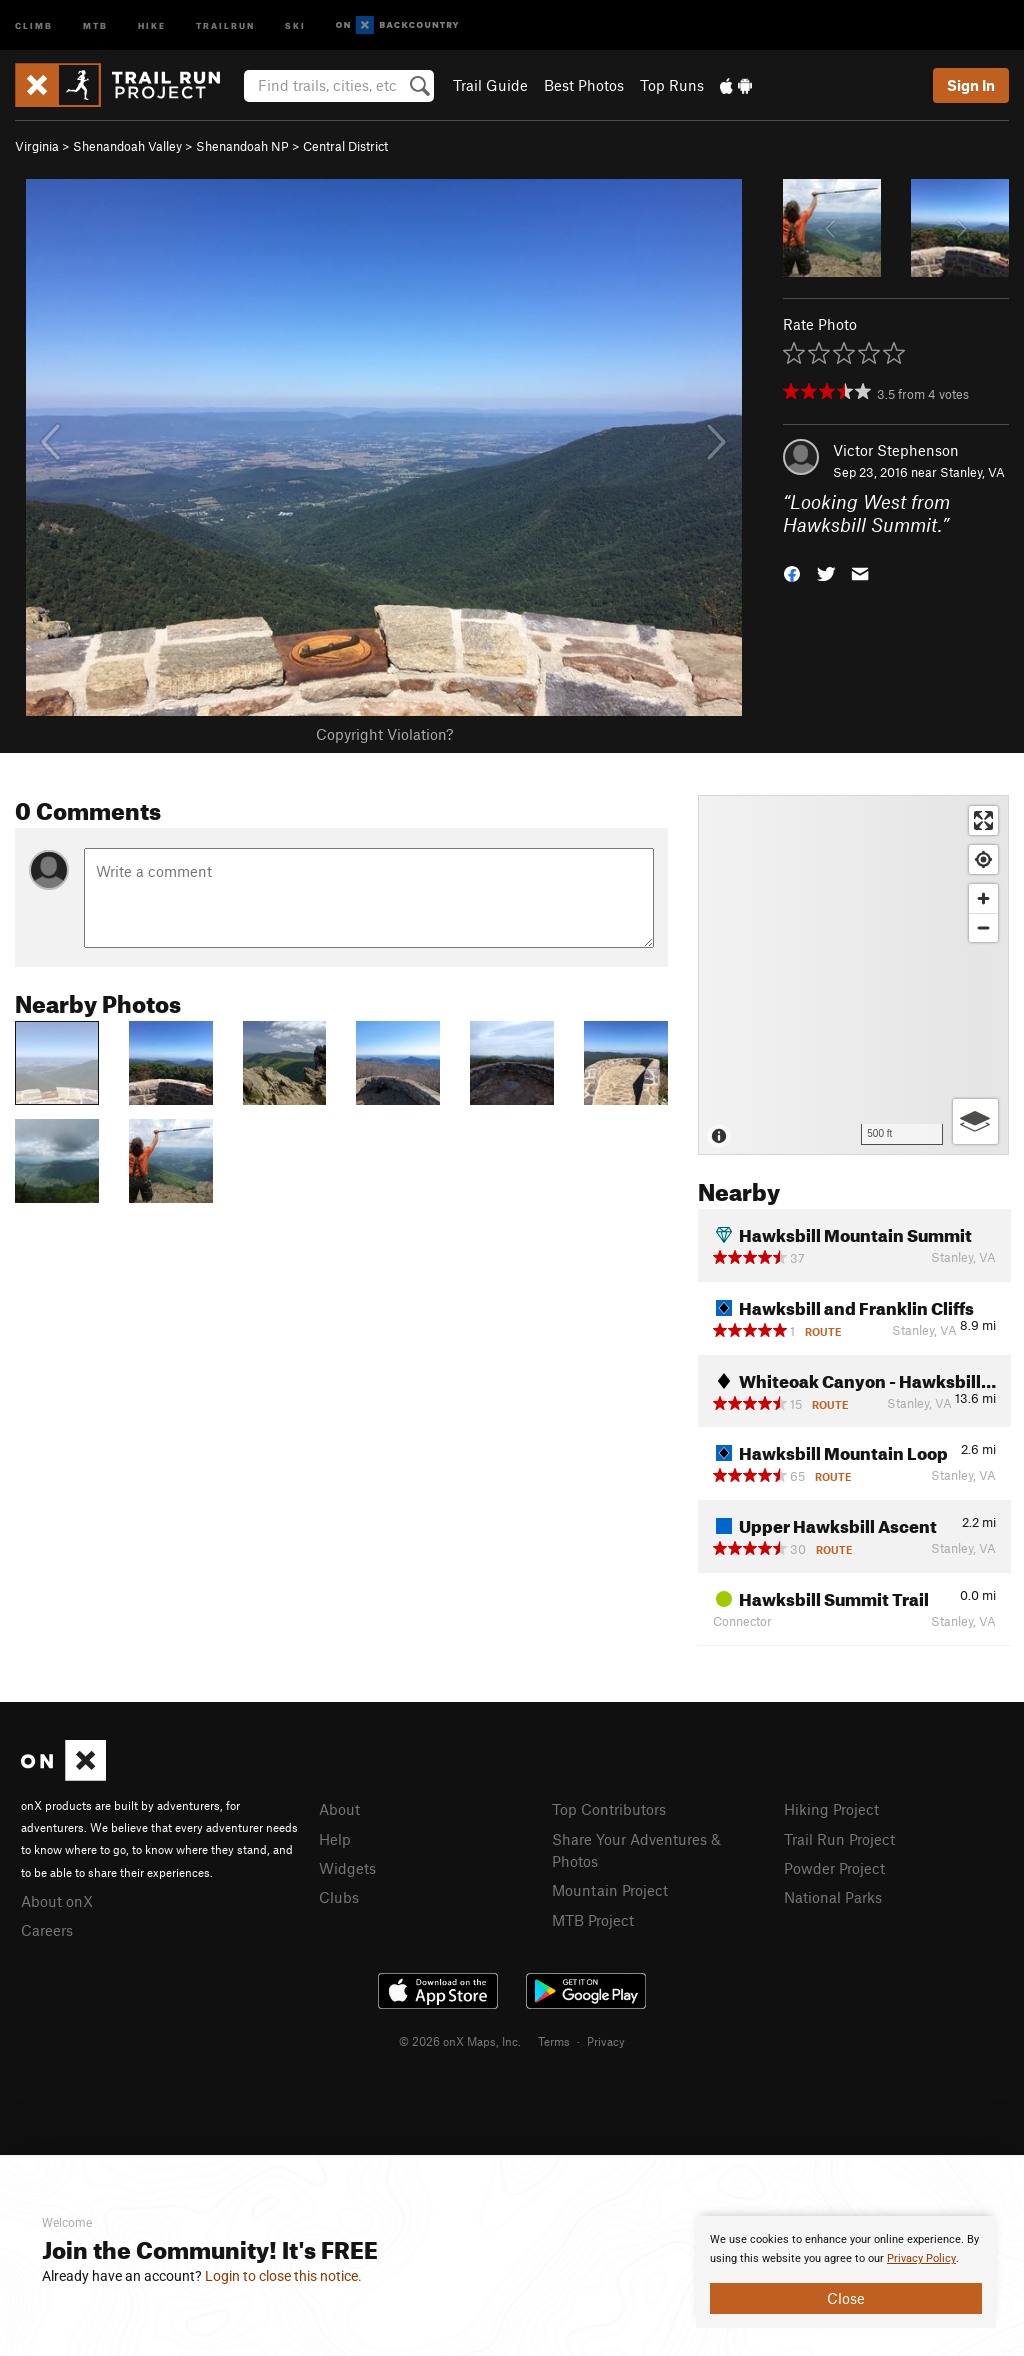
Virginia (37, 146)
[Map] (853, 975)
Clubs (339, 1897)
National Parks (833, 1897)
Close (846, 2298)
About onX (57, 1901)
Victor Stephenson (896, 450)
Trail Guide (490, 85)
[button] (792, 571)
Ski (295, 24)
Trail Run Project (839, 1839)
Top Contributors (609, 1809)
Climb (34, 24)
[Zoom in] (983, 898)
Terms (554, 2041)
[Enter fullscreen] (983, 820)
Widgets (347, 1868)
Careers (47, 1930)
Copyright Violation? (384, 734)
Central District (345, 146)
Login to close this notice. (283, 2276)
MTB (95, 24)
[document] (846, 2272)
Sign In (971, 85)
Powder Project (834, 1868)
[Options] (975, 1121)
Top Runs (672, 85)
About (339, 1809)
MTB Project (593, 1920)
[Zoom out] (983, 927)
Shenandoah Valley (127, 146)
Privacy (606, 2041)
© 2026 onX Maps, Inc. (460, 2041)
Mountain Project (610, 1890)
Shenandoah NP (242, 146)
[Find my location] (983, 859)
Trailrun (225, 24)
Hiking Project (831, 1809)
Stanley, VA (972, 472)
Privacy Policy (921, 2258)
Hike (152, 24)
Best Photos (584, 85)
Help (335, 1839)
